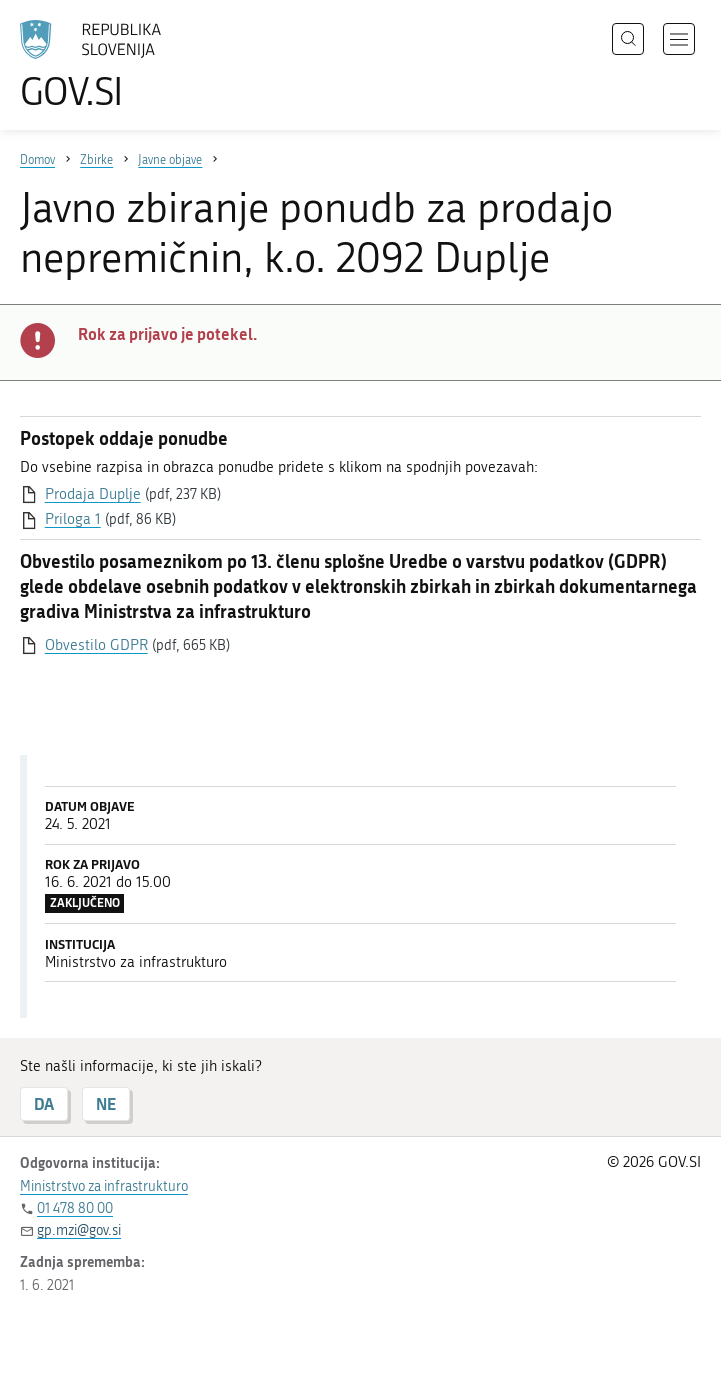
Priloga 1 (73, 519)
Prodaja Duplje (93, 494)
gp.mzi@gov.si (79, 1230)
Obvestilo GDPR (96, 645)
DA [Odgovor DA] (44, 1103)
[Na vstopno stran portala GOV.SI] (120, 65)
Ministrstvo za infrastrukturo (104, 1186)
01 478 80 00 (75, 1208)
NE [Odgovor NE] (106, 1103)
